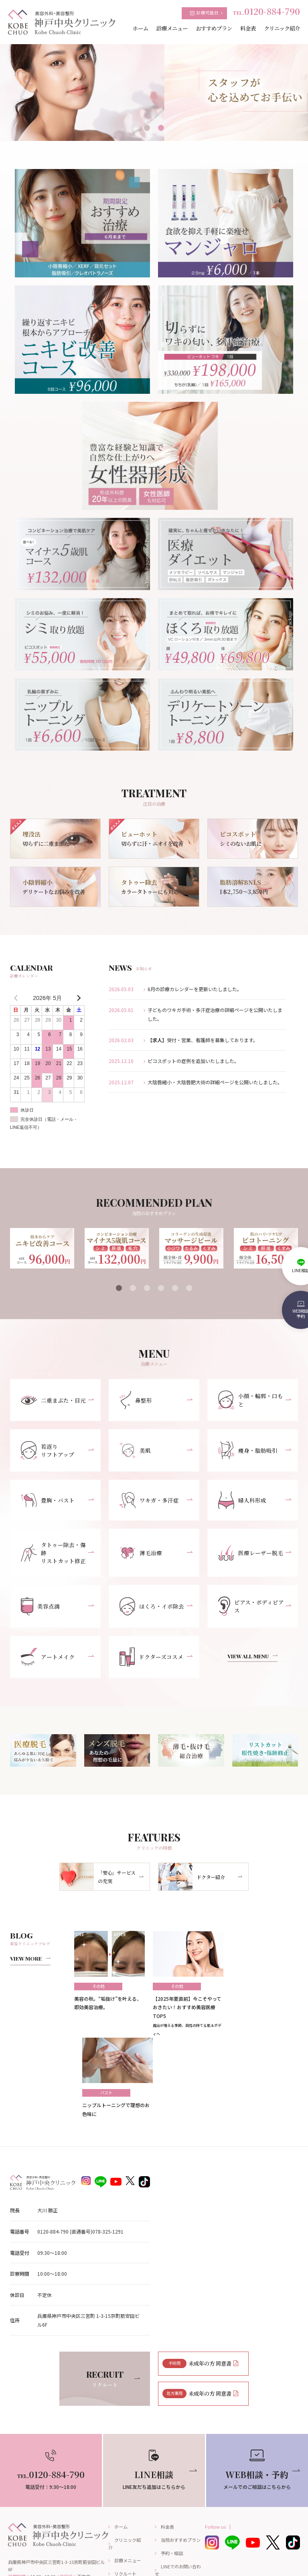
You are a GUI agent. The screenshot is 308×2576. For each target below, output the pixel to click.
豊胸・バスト (47, 1502)
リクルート (125, 2491)
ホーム (121, 2444)
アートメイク (47, 1654)
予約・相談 (172, 2470)
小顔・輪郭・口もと (252, 1400)
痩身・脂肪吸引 (247, 1451)
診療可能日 (207, 13)
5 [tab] (175, 1288)
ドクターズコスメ (150, 1654)
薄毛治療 (140, 1552)
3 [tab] (147, 1288)
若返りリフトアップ (46, 1451)
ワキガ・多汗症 (148, 1502)
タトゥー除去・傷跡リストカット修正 (54, 1552)
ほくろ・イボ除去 (151, 1603)
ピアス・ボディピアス (252, 1603)
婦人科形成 (242, 1502)
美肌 (135, 1452)
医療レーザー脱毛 (249, 1552)
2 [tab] (161, 128)
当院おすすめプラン (181, 2457)
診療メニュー (127, 2477)
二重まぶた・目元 (52, 1400)
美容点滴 (40, 1603)
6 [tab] (189, 1288)
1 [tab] (147, 128)
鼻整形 (135, 1400)
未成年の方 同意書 (198, 2277)
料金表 (167, 2444)
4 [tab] (161, 1288)
